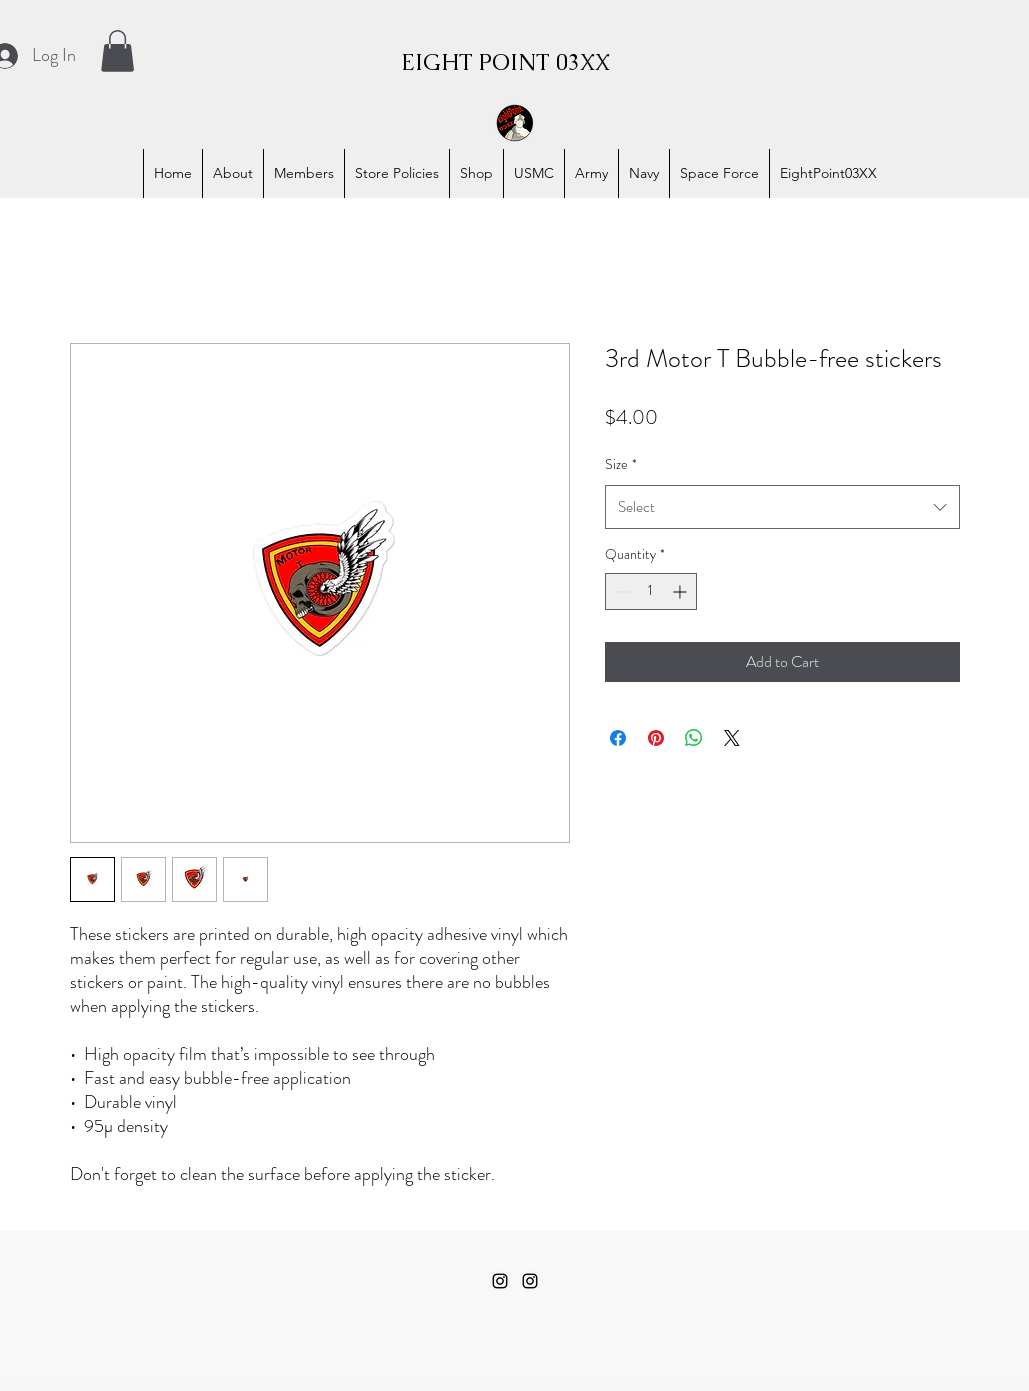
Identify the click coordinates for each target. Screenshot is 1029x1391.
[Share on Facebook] (618, 738)
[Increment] (681, 591)
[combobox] (782, 507)
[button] (117, 51)
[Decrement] (620, 591)
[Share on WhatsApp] (694, 738)
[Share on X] (732, 738)
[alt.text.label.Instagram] (500, 1281)
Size (621, 464)
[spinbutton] (651, 591)
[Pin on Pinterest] (656, 738)
